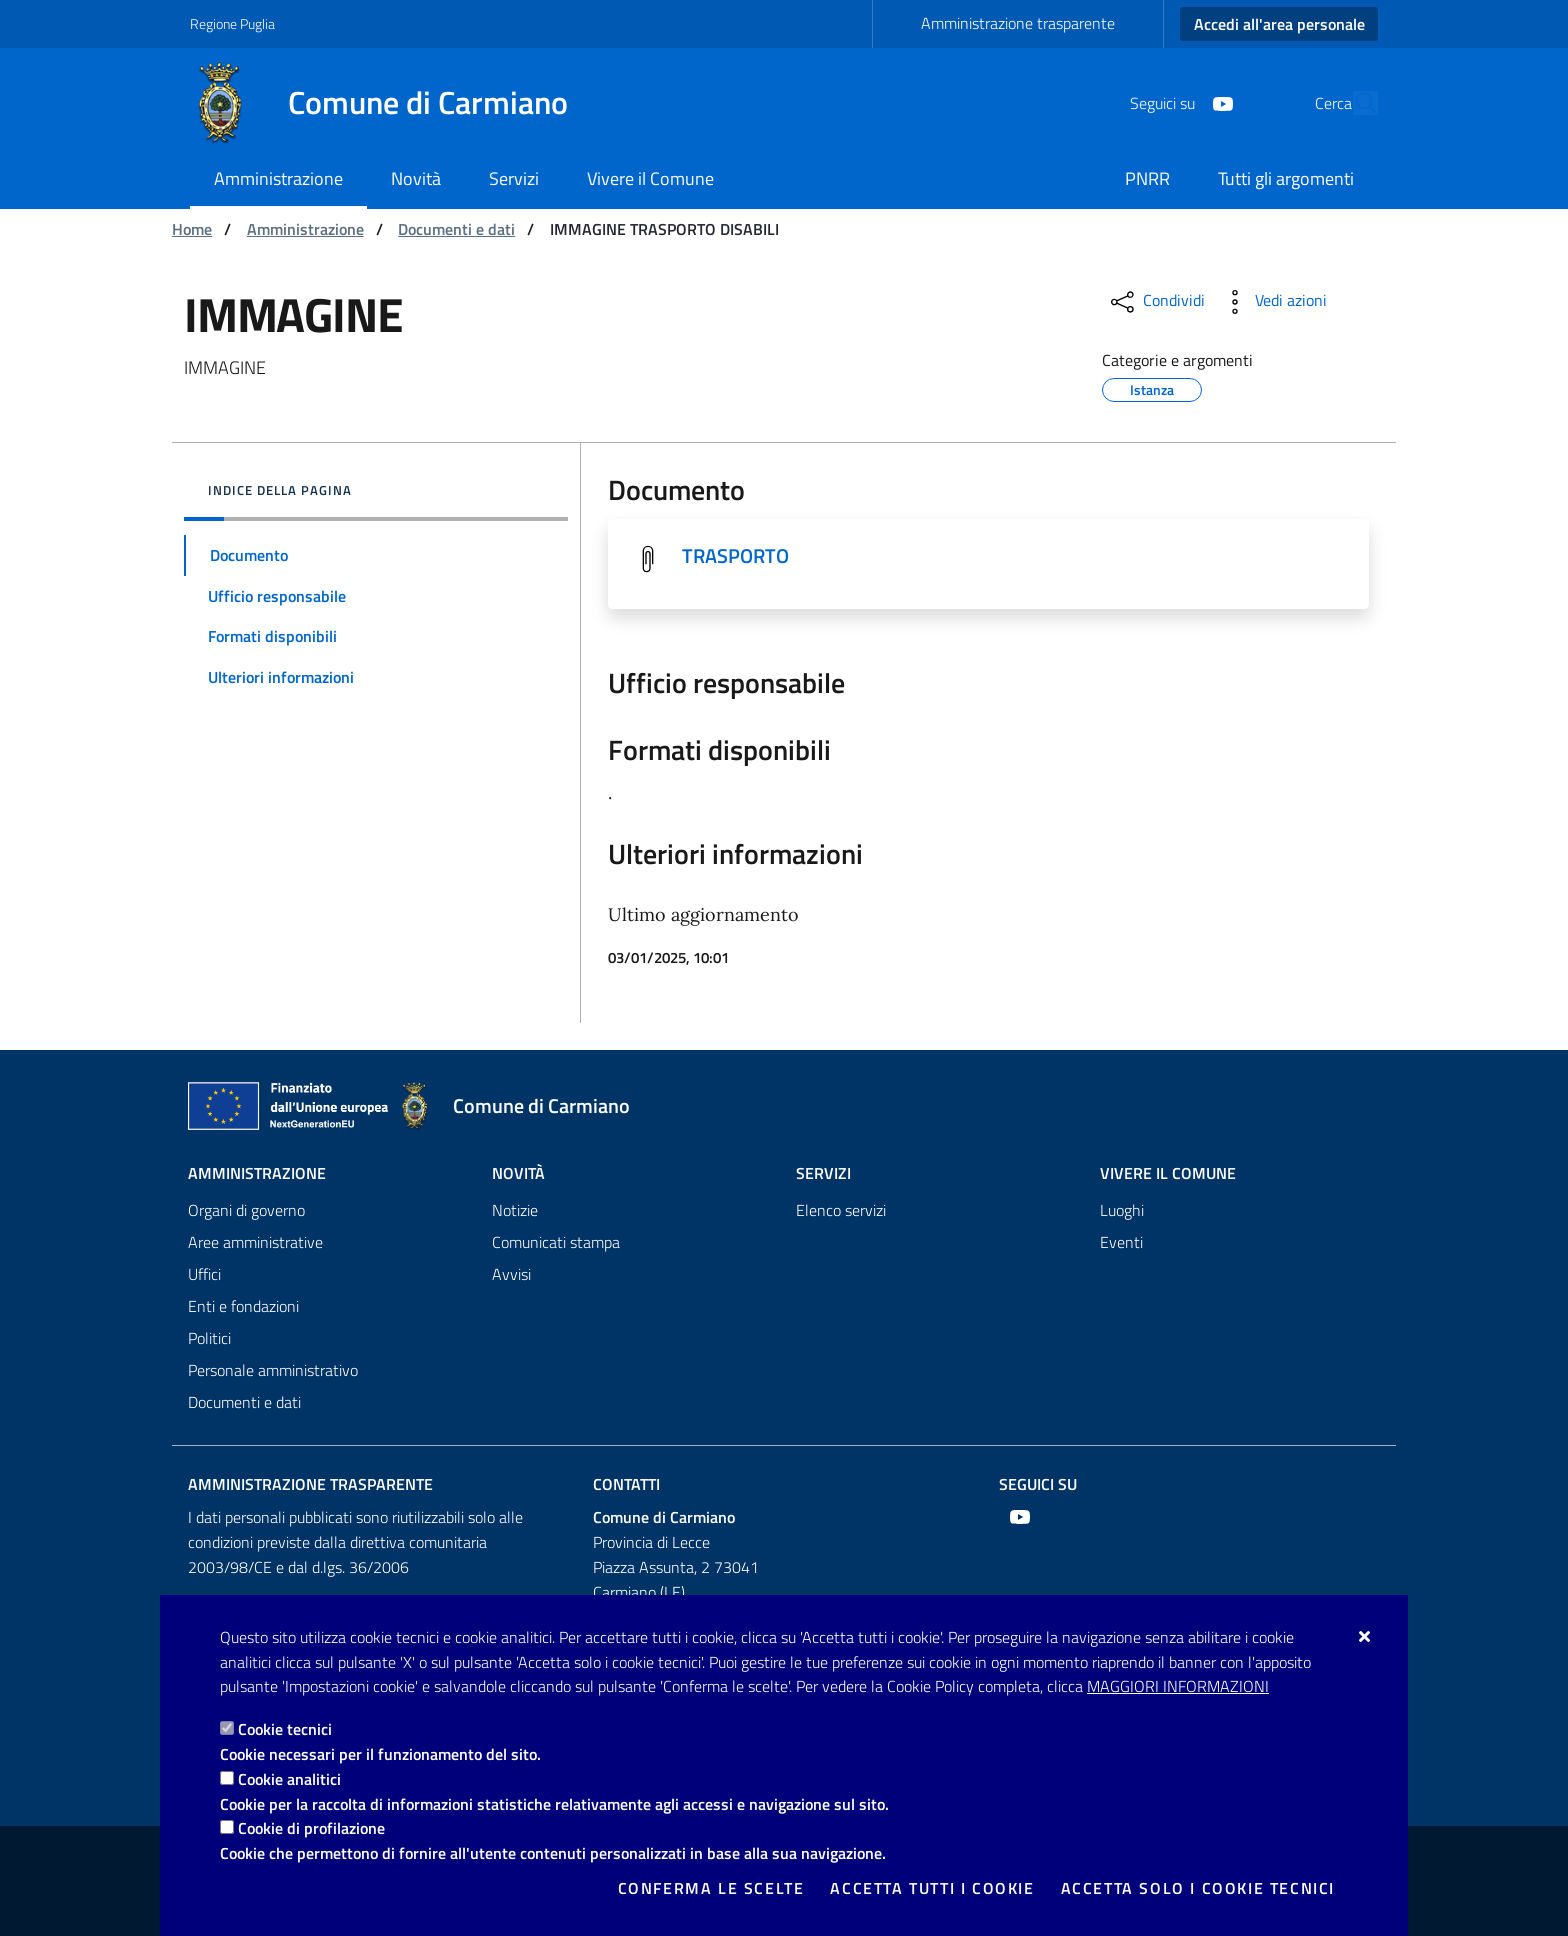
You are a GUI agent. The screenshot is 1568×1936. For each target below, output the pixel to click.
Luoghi (1122, 1210)
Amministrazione (305, 229)
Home (192, 229)
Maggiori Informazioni (1178, 1686)
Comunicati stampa (556, 1242)
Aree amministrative (255, 1242)
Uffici (204, 1274)
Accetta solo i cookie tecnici (1198, 1888)
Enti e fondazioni (243, 1306)
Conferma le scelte (711, 1888)
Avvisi (511, 1274)
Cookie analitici (289, 1779)
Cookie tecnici (285, 1729)
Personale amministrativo (273, 1370)
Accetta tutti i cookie (932, 1888)
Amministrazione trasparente (1018, 23)
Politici (209, 1338)
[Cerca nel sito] (1354, 103)
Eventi (1121, 1242)
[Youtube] (1177, 102)
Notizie (515, 1210)
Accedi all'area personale (1279, 24)
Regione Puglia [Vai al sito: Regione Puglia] (232, 23)
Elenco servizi (841, 1210)
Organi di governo (246, 1210)
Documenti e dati (456, 229)
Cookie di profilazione (311, 1828)
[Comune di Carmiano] (391, 103)
